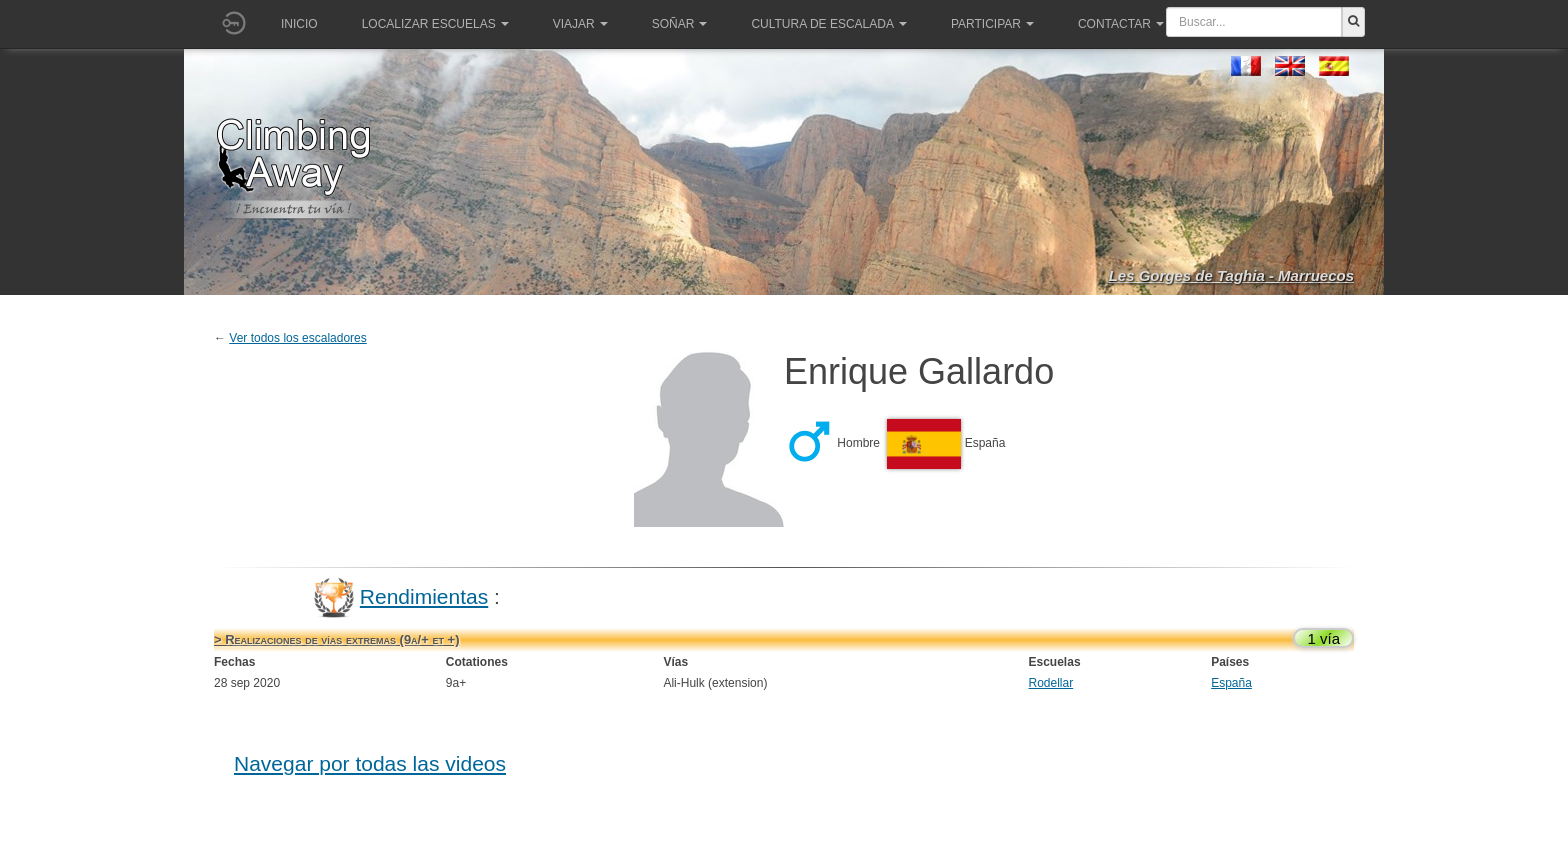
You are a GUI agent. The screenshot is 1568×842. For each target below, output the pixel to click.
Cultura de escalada (828, 24)
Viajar (580, 24)
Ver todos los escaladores (297, 338)
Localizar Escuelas (435, 24)
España (1231, 683)
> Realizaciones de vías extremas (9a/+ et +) (336, 639)
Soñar (680, 24)
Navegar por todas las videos (370, 763)
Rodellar (1051, 683)
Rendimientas (424, 596)
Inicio (299, 24)
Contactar (1121, 24)
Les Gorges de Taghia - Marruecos (1231, 275)
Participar (992, 24)
